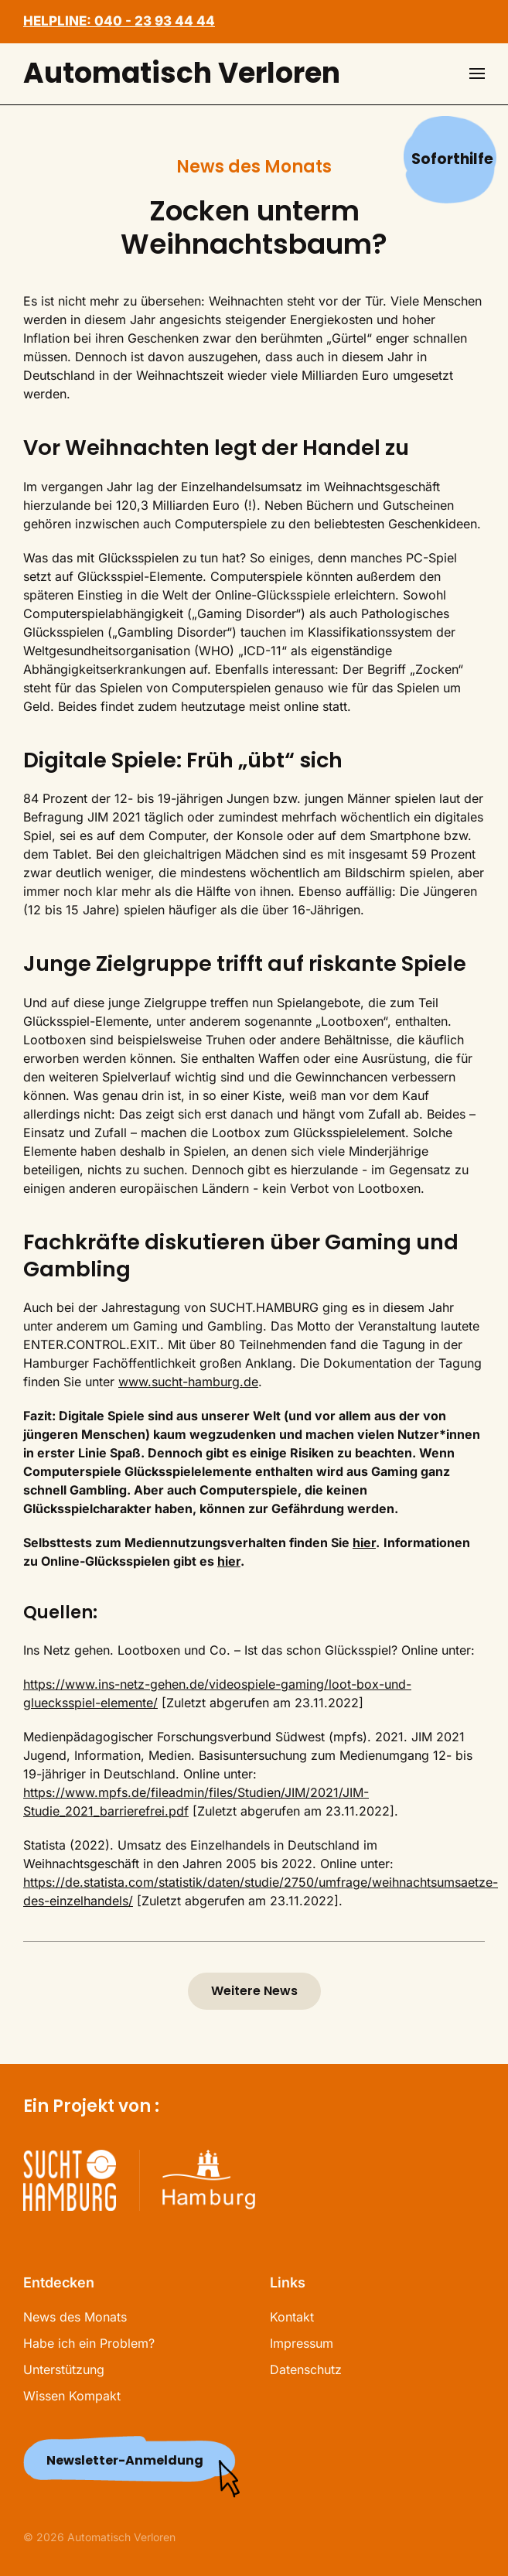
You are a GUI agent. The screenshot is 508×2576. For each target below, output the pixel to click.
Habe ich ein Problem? (89, 2343)
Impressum (301, 2343)
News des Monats (75, 2317)
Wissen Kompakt (72, 2395)
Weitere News (254, 1991)
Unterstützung (63, 2369)
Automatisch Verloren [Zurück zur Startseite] (181, 73)
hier (364, 1542)
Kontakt (292, 2317)
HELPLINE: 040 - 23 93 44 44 (119, 21)
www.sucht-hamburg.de (188, 1381)
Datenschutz (306, 2369)
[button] (477, 73)
